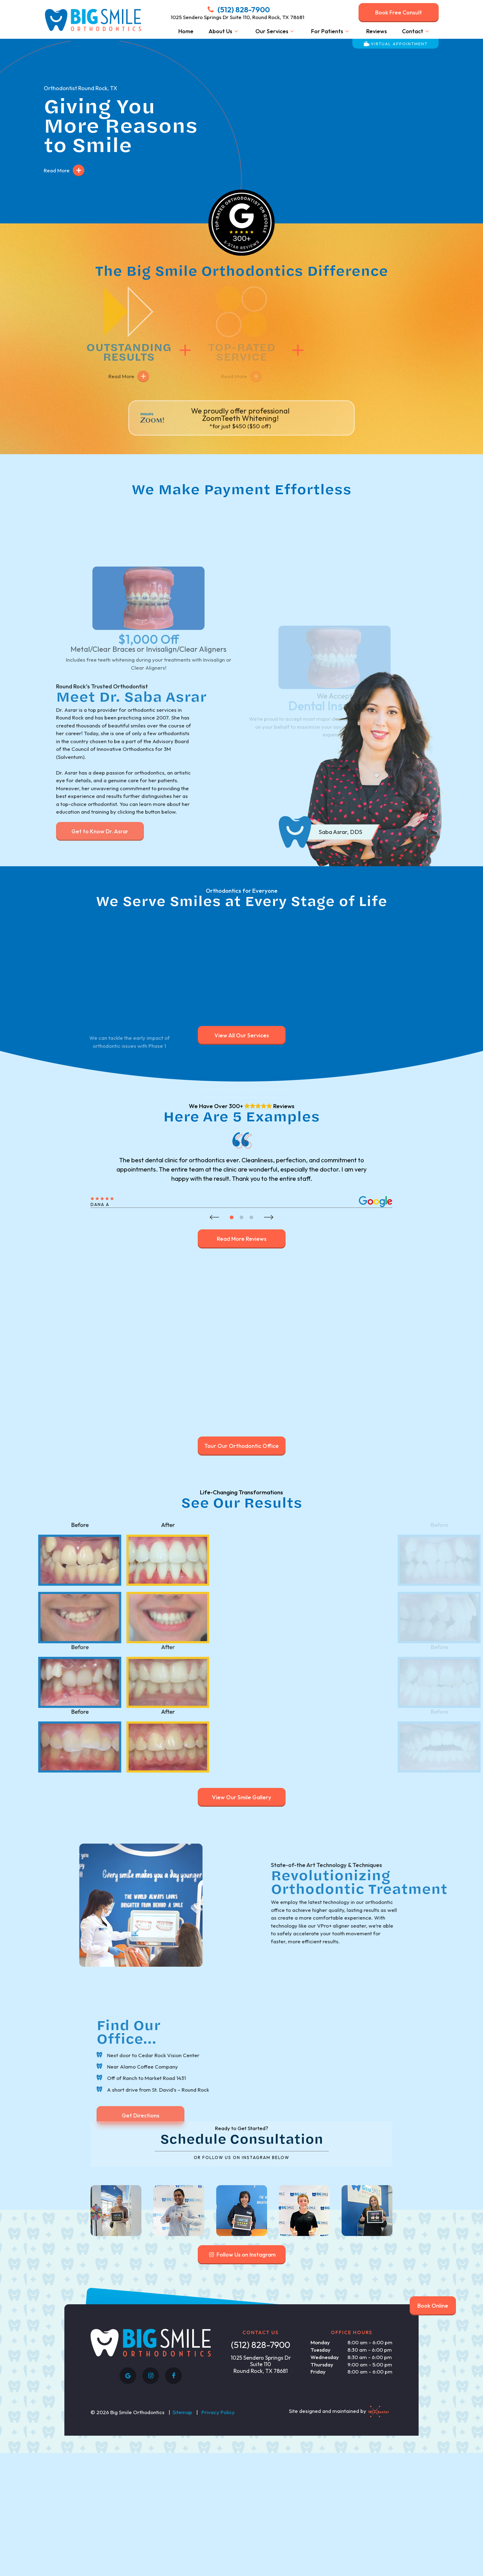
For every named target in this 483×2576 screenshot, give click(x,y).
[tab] (231, 1205)
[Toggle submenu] (236, 31)
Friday (318, 2514)
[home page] (92, 20)
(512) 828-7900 (237, 9)
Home (185, 31)
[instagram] (150, 2518)
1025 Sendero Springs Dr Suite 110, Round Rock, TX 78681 (237, 17)
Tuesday (320, 2492)
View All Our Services (241, 1023)
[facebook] (173, 2518)
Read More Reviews (241, 1227)
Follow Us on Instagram (241, 2397)
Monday (320, 2485)
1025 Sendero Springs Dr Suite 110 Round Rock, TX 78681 (261, 2507)
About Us (224, 31)
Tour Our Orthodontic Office (241, 1433)
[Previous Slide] (214, 1205)
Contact (416, 31)
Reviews (376, 31)
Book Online (432, 2305)
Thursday (321, 2507)
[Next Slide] (268, 1205)
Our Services (275, 31)
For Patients (331, 31)
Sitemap (182, 2553)
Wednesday (324, 2499)
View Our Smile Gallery (241, 1785)
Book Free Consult (398, 12)
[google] (128, 2518)
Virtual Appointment (396, 43)
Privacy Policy (218, 2553)
